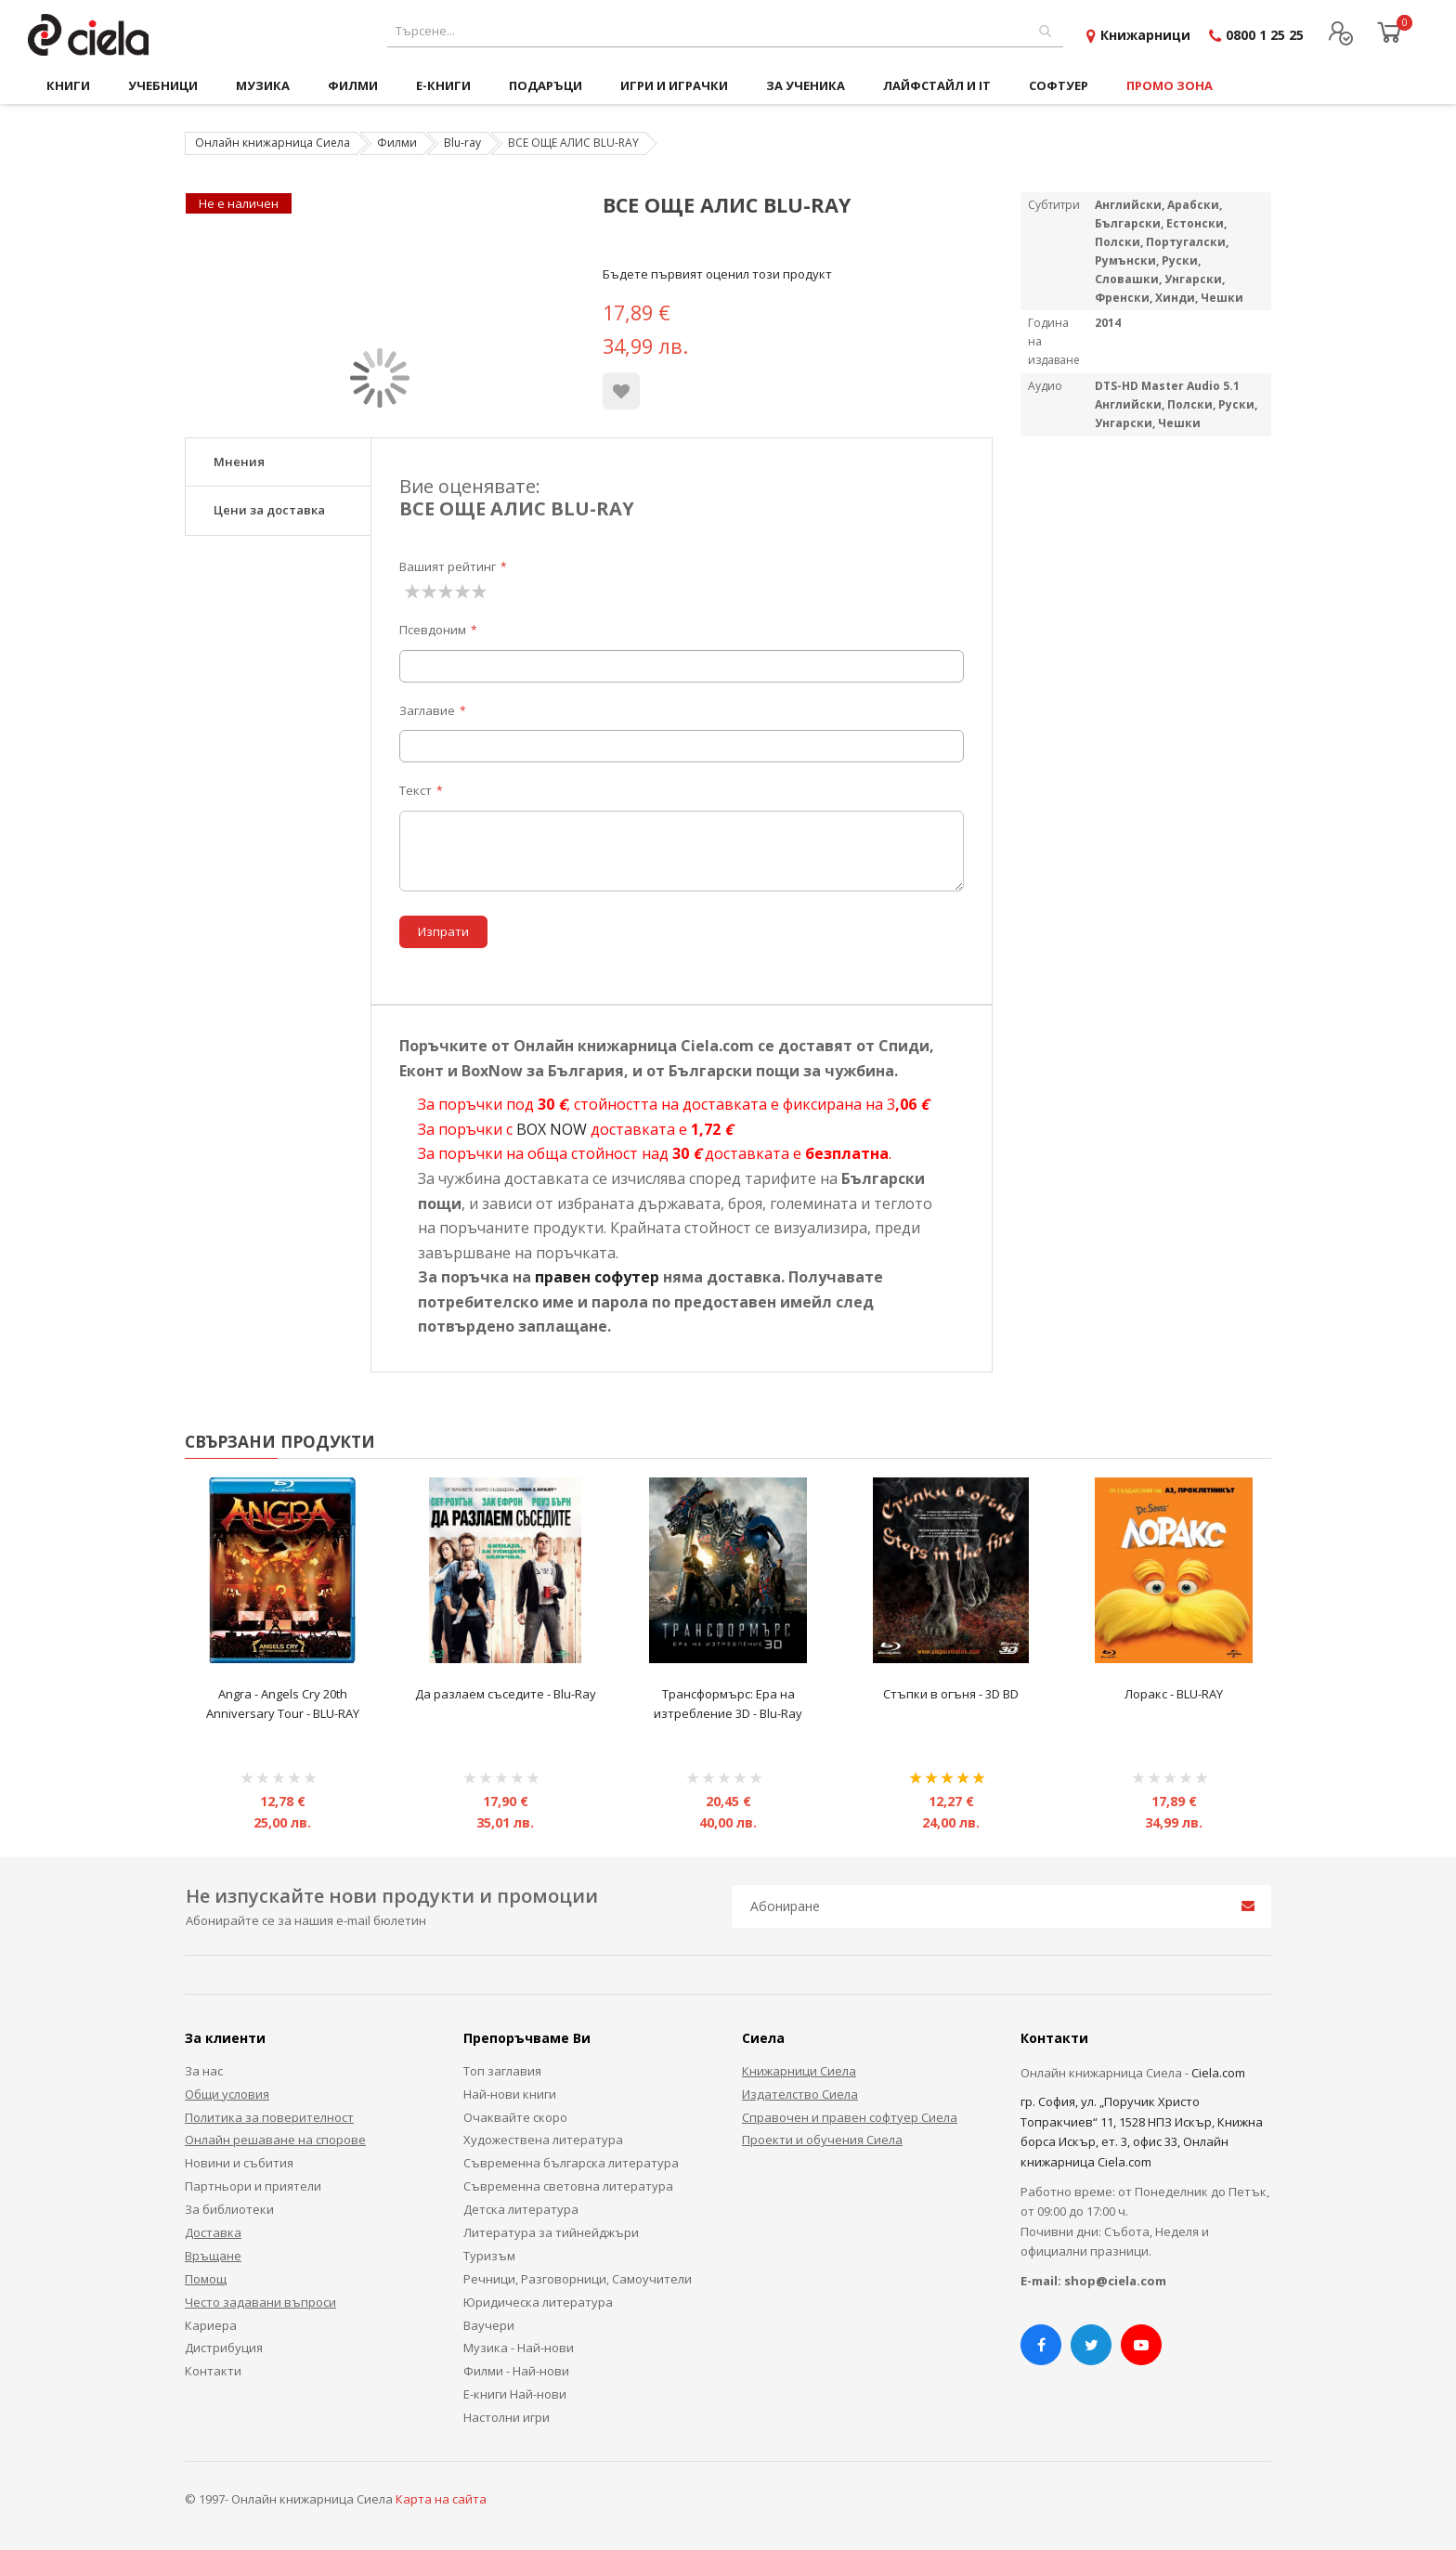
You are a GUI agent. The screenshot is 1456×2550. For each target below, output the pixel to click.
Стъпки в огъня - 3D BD (951, 1693)
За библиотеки (229, 2209)
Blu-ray (462, 142)
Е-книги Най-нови (514, 2394)
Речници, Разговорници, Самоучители (577, 2278)
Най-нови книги (509, 2094)
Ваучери (488, 2325)
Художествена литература (543, 2139)
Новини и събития (239, 2162)
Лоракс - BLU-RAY (1173, 1693)
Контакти (213, 2370)
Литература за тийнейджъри (551, 2232)
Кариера (211, 2325)
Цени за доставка (269, 509)
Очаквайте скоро (515, 2117)
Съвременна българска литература (571, 2162)
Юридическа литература (538, 2302)
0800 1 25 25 (1265, 35)
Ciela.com (1218, 2072)
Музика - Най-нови (518, 2347)
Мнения (239, 461)
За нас (204, 2070)
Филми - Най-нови (516, 2370)
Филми (397, 142)
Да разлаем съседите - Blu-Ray (505, 1693)
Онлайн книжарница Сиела (272, 142)
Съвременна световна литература (568, 2186)
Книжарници (1145, 35)
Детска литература (520, 2209)
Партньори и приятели (253, 2186)
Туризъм (489, 2255)
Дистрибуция (224, 2347)
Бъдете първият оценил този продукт (717, 274)
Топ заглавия (502, 2070)
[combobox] (725, 31)
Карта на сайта (441, 2499)
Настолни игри (506, 2417)
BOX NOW (551, 1129)
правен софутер (597, 1277)
